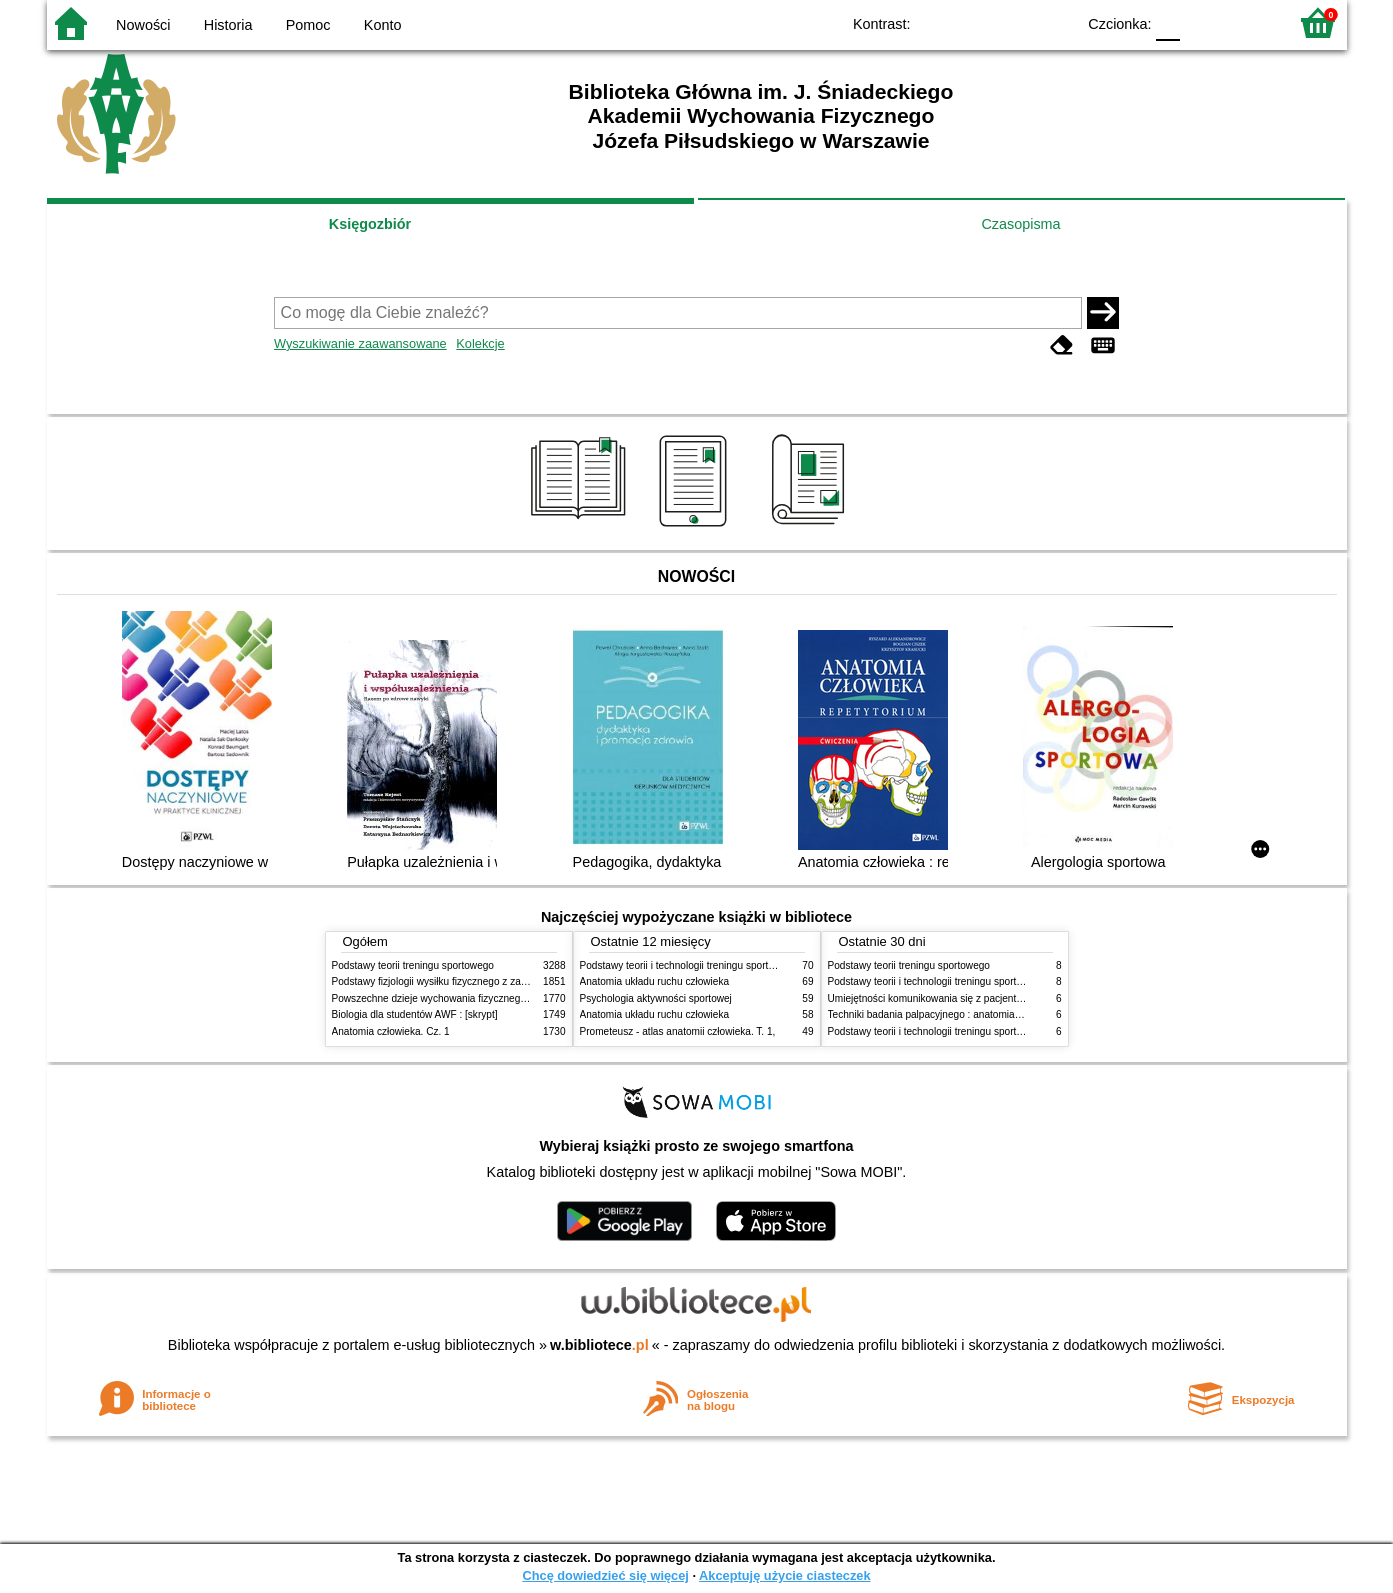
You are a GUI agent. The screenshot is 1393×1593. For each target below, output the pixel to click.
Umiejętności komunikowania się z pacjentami (930, 998)
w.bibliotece (599, 1345)
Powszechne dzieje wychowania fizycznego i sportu (447, 998)
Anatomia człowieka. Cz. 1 (391, 1031)
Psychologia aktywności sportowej (656, 998)
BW (974, 22)
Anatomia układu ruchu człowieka (655, 981)
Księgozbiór (370, 224)
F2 (1249, 22)
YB (1013, 22)
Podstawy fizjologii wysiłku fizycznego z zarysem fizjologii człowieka (483, 981)
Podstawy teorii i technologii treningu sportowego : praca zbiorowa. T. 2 (738, 965)
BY (1054, 22)
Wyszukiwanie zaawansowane (360, 343)
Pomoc (308, 25)
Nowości (143, 25)
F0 (1168, 22)
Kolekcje (480, 343)
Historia (228, 25)
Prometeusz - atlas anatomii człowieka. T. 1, (678, 1031)
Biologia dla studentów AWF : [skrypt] (415, 1014)
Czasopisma (1020, 224)
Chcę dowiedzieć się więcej (605, 1575)
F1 (1202, 22)
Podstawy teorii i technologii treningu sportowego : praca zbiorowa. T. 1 (986, 1031)
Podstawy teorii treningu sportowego (413, 965)
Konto (383, 25)
